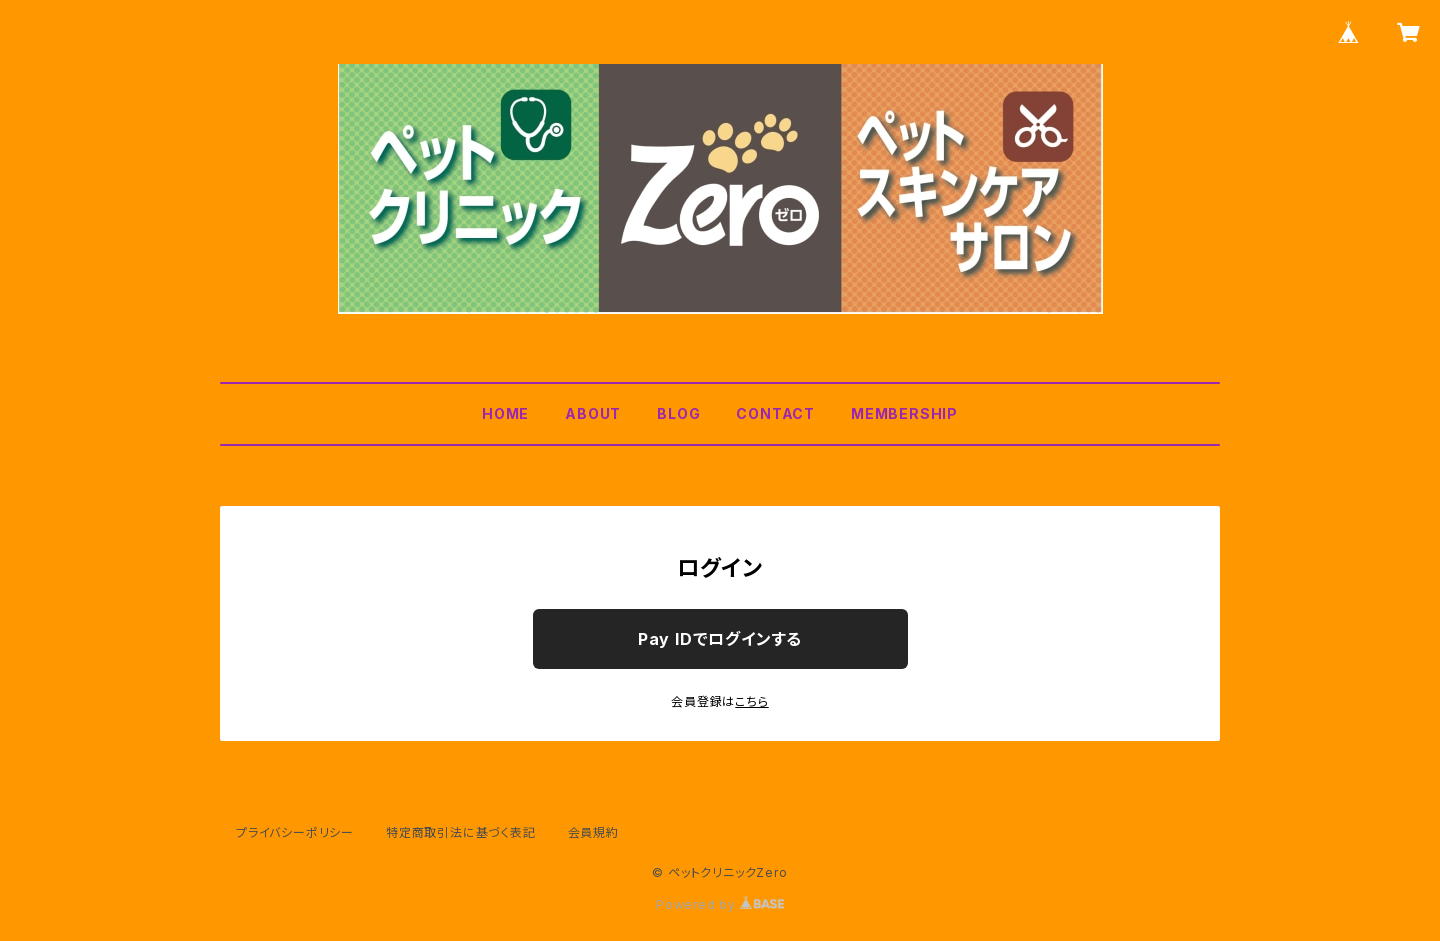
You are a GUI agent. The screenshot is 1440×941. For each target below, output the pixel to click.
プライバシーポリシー (295, 832)
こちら (751, 701)
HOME (505, 413)
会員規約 (593, 832)
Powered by (720, 904)
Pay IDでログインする (720, 639)
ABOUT (593, 413)
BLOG (678, 413)
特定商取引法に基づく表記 (461, 832)
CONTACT (775, 413)
